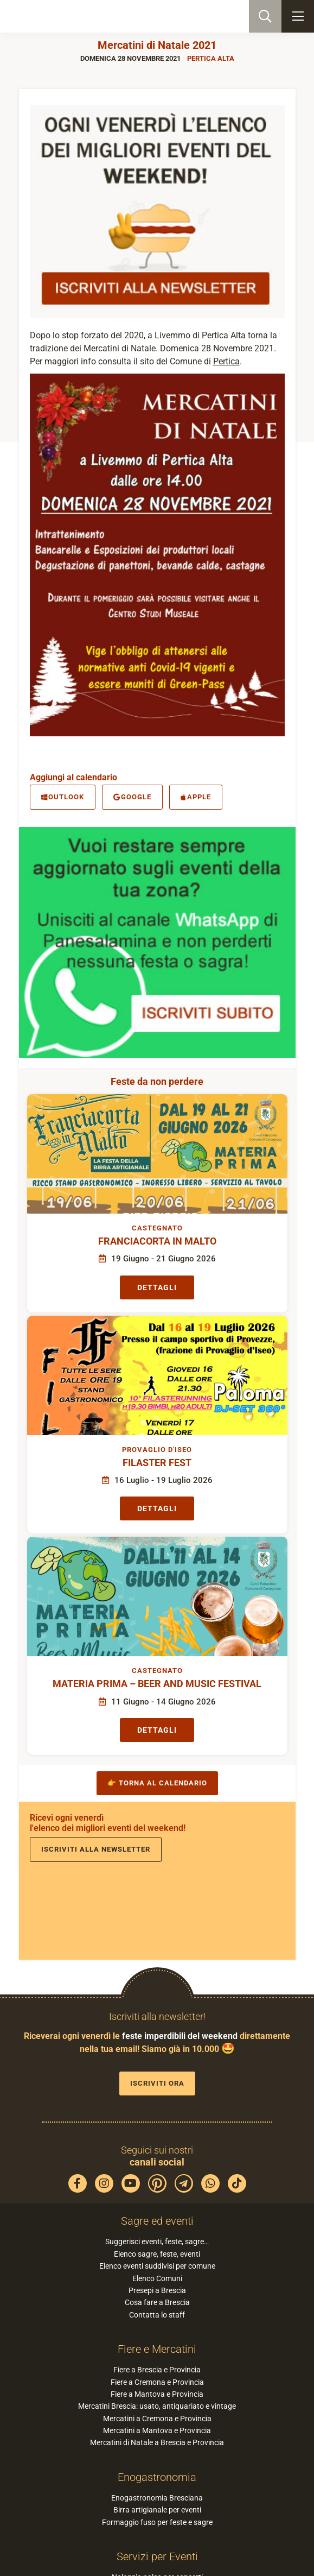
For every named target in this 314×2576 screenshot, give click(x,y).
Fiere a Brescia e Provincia (157, 2369)
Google (132, 797)
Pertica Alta (210, 58)
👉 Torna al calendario (157, 1783)
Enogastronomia (157, 2477)
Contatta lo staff (157, 2314)
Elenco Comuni (157, 2278)
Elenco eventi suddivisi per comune (157, 2266)
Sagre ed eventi (157, 2220)
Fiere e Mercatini (157, 2349)
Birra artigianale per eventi (157, 2509)
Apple (196, 797)
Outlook (62, 797)
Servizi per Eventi (157, 2556)
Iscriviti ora (157, 2083)
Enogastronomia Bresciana (157, 2497)
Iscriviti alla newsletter (95, 1849)
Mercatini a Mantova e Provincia (157, 2430)
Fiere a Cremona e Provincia (157, 2382)
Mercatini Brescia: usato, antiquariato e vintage (157, 2406)
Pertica (226, 361)
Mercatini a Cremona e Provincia (157, 2418)
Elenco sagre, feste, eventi (157, 2254)
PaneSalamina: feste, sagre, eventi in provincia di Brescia (63, 16)
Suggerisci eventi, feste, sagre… (157, 2241)
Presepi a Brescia (157, 2290)
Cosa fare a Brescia (157, 2302)
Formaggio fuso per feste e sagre (157, 2522)
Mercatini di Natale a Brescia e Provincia (157, 2442)
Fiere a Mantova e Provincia (157, 2394)
